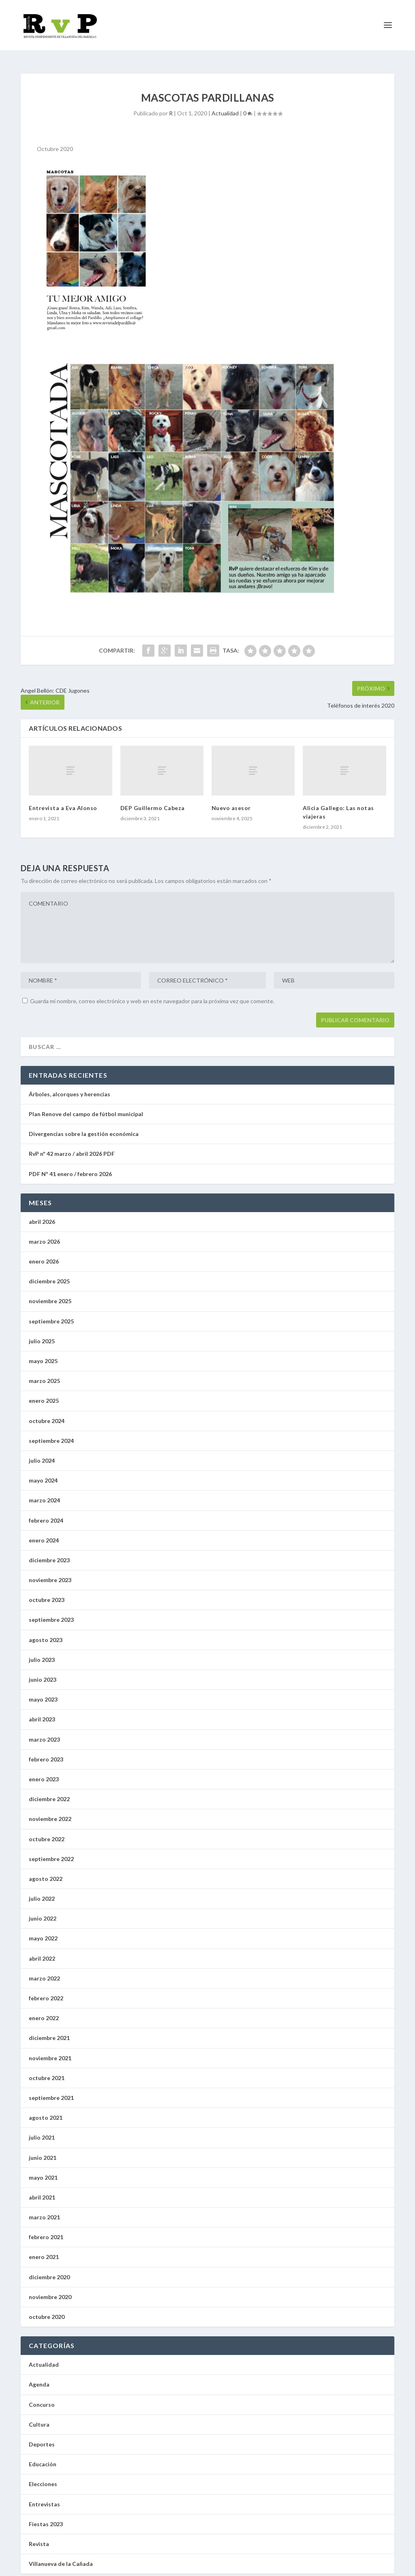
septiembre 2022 (51, 1851)
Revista (39, 2536)
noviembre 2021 (50, 2050)
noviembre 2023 (50, 1572)
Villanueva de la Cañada (61, 2556)
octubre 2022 (46, 1831)
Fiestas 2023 (46, 2516)
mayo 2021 (43, 2170)
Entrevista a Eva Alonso (63, 800)
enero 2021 (44, 2249)
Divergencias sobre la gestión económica (84, 1126)
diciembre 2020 (49, 2269)
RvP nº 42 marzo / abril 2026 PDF (72, 1146)
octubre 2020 (46, 2309)
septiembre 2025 (51, 1313)
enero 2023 (44, 1771)
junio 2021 (42, 2149)
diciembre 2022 (49, 1791)
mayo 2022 (43, 1930)
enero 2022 (44, 2010)
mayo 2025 (43, 1353)
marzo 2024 (44, 1492)
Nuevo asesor (233, 800)
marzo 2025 (44, 1373)
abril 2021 (42, 2190)
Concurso (42, 2397)
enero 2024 (44, 1532)
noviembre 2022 (50, 1811)
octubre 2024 (46, 1413)
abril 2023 (42, 1711)
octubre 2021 (46, 2070)
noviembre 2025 (50, 1293)
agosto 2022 (45, 1871)
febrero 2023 (46, 1752)
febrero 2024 (46, 1512)
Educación (42, 2456)
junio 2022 (42, 1911)
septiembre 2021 (51, 2090)
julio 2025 (42, 1333)
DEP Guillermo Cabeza (152, 800)
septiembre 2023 (51, 1612)
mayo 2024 (43, 1473)
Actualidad (225, 105)
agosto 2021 (45, 2110)
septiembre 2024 (51, 1433)
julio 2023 (42, 1652)
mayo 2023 (43, 1692)
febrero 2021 (46, 2229)
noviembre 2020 (50, 2289)
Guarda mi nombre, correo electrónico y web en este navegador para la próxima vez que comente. (152, 993)
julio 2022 (42, 1891)
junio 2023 (42, 1672)
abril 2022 (42, 1951)
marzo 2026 (44, 1234)
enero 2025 (44, 1393)
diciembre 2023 (49, 1552)
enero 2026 (44, 1254)
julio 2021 (42, 2130)
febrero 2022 (46, 1990)
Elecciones (43, 2476)
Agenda (39, 2377)
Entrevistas (44, 2496)
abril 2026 (42, 1214)
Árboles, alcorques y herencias (69, 1086)
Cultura (39, 2417)
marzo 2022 (44, 1971)
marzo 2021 (44, 2209)
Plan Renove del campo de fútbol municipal (86, 1106)
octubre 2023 (46, 1592)
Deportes (42, 2436)
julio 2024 (42, 1453)
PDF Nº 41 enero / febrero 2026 (70, 1166)
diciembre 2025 (49, 1273)
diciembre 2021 (49, 2030)
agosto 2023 (45, 1632)
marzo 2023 (44, 1732)
